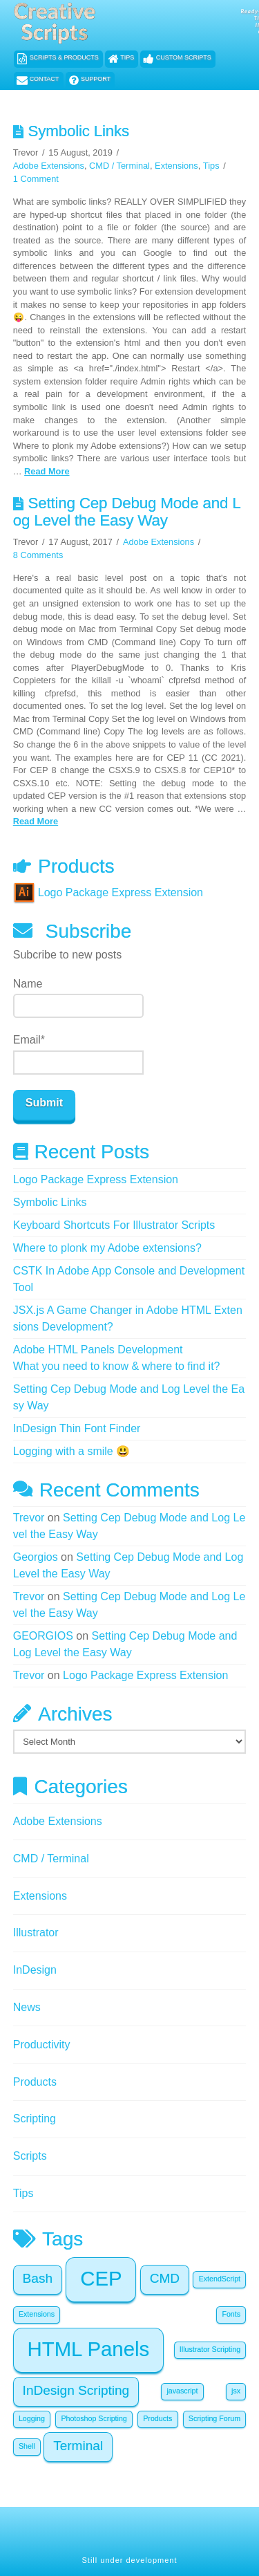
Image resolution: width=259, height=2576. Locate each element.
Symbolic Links (78, 131)
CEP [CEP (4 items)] (101, 2278)
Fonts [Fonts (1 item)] (231, 2314)
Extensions (176, 165)
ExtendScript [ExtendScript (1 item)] (219, 2278)
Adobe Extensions (48, 165)
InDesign (35, 1970)
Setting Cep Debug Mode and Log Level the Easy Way (127, 511)
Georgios (35, 1557)
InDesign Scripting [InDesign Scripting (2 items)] (76, 2390)
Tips (211, 165)
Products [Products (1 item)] (157, 2418)
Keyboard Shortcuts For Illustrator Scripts (114, 1225)
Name (78, 998)
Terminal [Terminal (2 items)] (78, 2445)
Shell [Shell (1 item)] (27, 2446)
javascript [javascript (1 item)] (182, 2391)
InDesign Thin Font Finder (77, 1428)
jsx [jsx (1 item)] (235, 2391)
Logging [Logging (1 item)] (32, 2418)
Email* (78, 1054)
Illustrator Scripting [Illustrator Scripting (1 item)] (210, 2349)
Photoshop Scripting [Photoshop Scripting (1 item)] (93, 2418)
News (27, 2007)
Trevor (29, 1517)
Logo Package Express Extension (108, 892)
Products (35, 2082)
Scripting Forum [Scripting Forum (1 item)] (214, 2418)
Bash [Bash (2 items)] (37, 2278)
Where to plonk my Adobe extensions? (107, 1248)
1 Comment (36, 179)
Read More (46, 471)
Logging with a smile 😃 (71, 1451)
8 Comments (38, 555)
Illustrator (36, 1932)
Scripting (34, 2118)
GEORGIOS (43, 1636)
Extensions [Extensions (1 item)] (37, 2314)
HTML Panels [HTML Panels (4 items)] (89, 2348)
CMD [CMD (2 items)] (165, 2278)
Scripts (30, 2156)
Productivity (41, 2044)
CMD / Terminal (119, 165)
